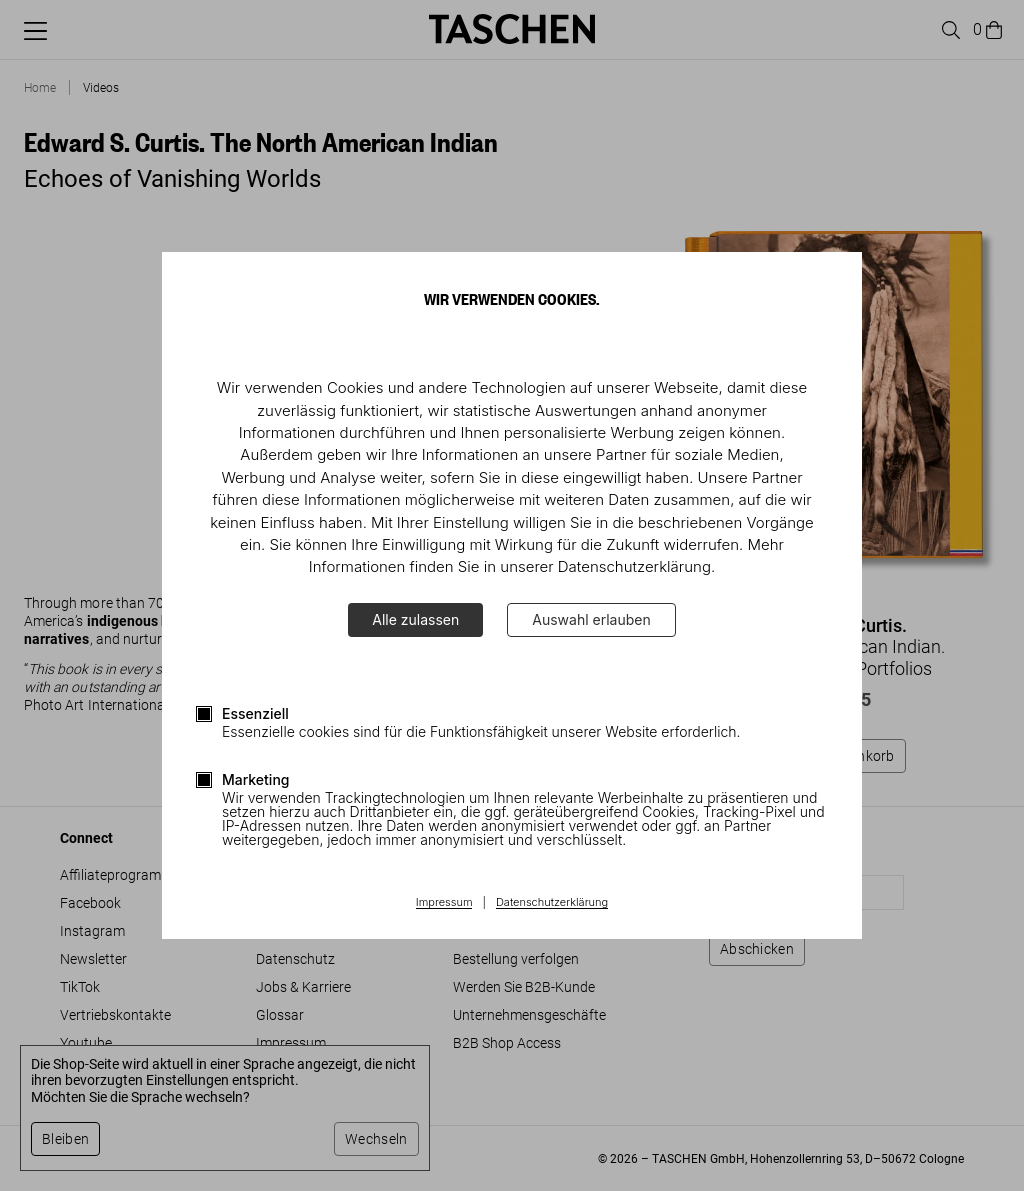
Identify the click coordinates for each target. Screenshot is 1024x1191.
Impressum (444, 903)
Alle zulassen (415, 619)
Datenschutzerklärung (552, 903)
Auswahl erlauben (591, 619)
